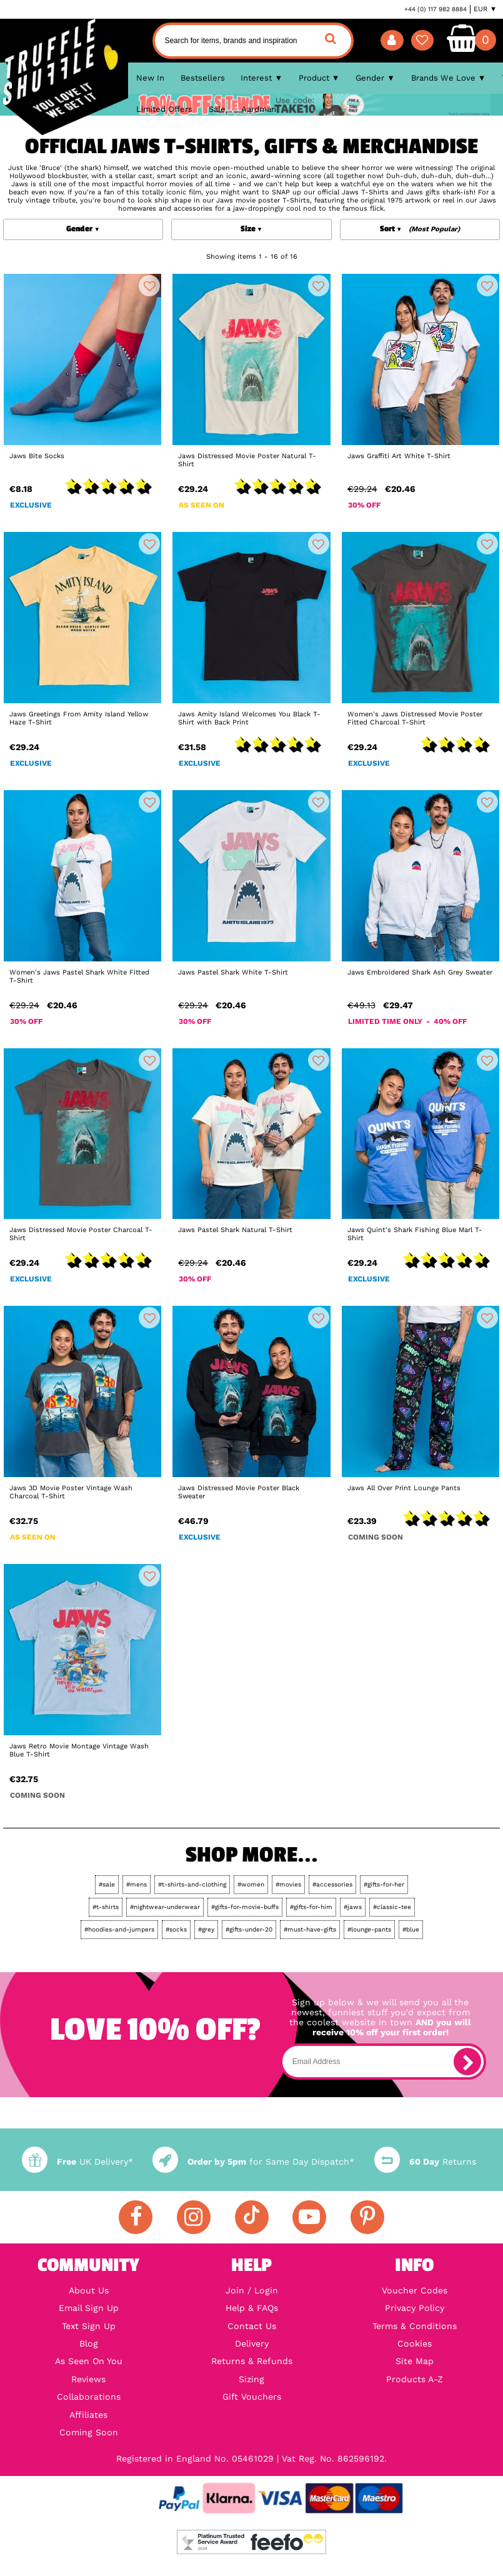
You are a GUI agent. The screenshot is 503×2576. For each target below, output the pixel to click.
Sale (217, 109)
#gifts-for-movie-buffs (245, 1907)
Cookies (414, 2343)
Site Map (415, 2361)
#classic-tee (392, 1907)
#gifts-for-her (384, 1884)
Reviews (88, 2379)
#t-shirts (105, 1907)
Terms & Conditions (414, 2326)
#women (250, 1884)
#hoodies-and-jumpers (119, 1929)
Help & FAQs (252, 2307)
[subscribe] (467, 2061)
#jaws (353, 1907)
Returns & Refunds (251, 2361)
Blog (88, 2343)
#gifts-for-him (311, 1907)
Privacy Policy (414, 2307)
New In (150, 78)
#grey (206, 1929)
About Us (89, 2290)
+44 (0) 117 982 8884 (435, 9)
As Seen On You (88, 2361)
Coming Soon (88, 2432)
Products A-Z (414, 2379)
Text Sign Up (89, 2326)
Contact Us (251, 2326)
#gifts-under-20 (249, 1929)
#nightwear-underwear (165, 1907)
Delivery (252, 2343)
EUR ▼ (485, 9)
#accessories (332, 1884)
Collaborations (89, 2396)
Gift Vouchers (251, 2396)
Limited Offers (164, 109)
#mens (136, 1884)
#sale (107, 1884)
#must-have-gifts (310, 1929)
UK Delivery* (77, 2162)
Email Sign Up (89, 2307)
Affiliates (88, 2414)
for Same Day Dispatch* (253, 2162)
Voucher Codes (414, 2290)
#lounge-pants (369, 1929)
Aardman (258, 109)
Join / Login (252, 2290)
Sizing (251, 2379)
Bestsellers (203, 78)
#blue (410, 1929)
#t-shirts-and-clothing (192, 1884)
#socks (176, 1929)
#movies (288, 1884)
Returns (425, 2162)
